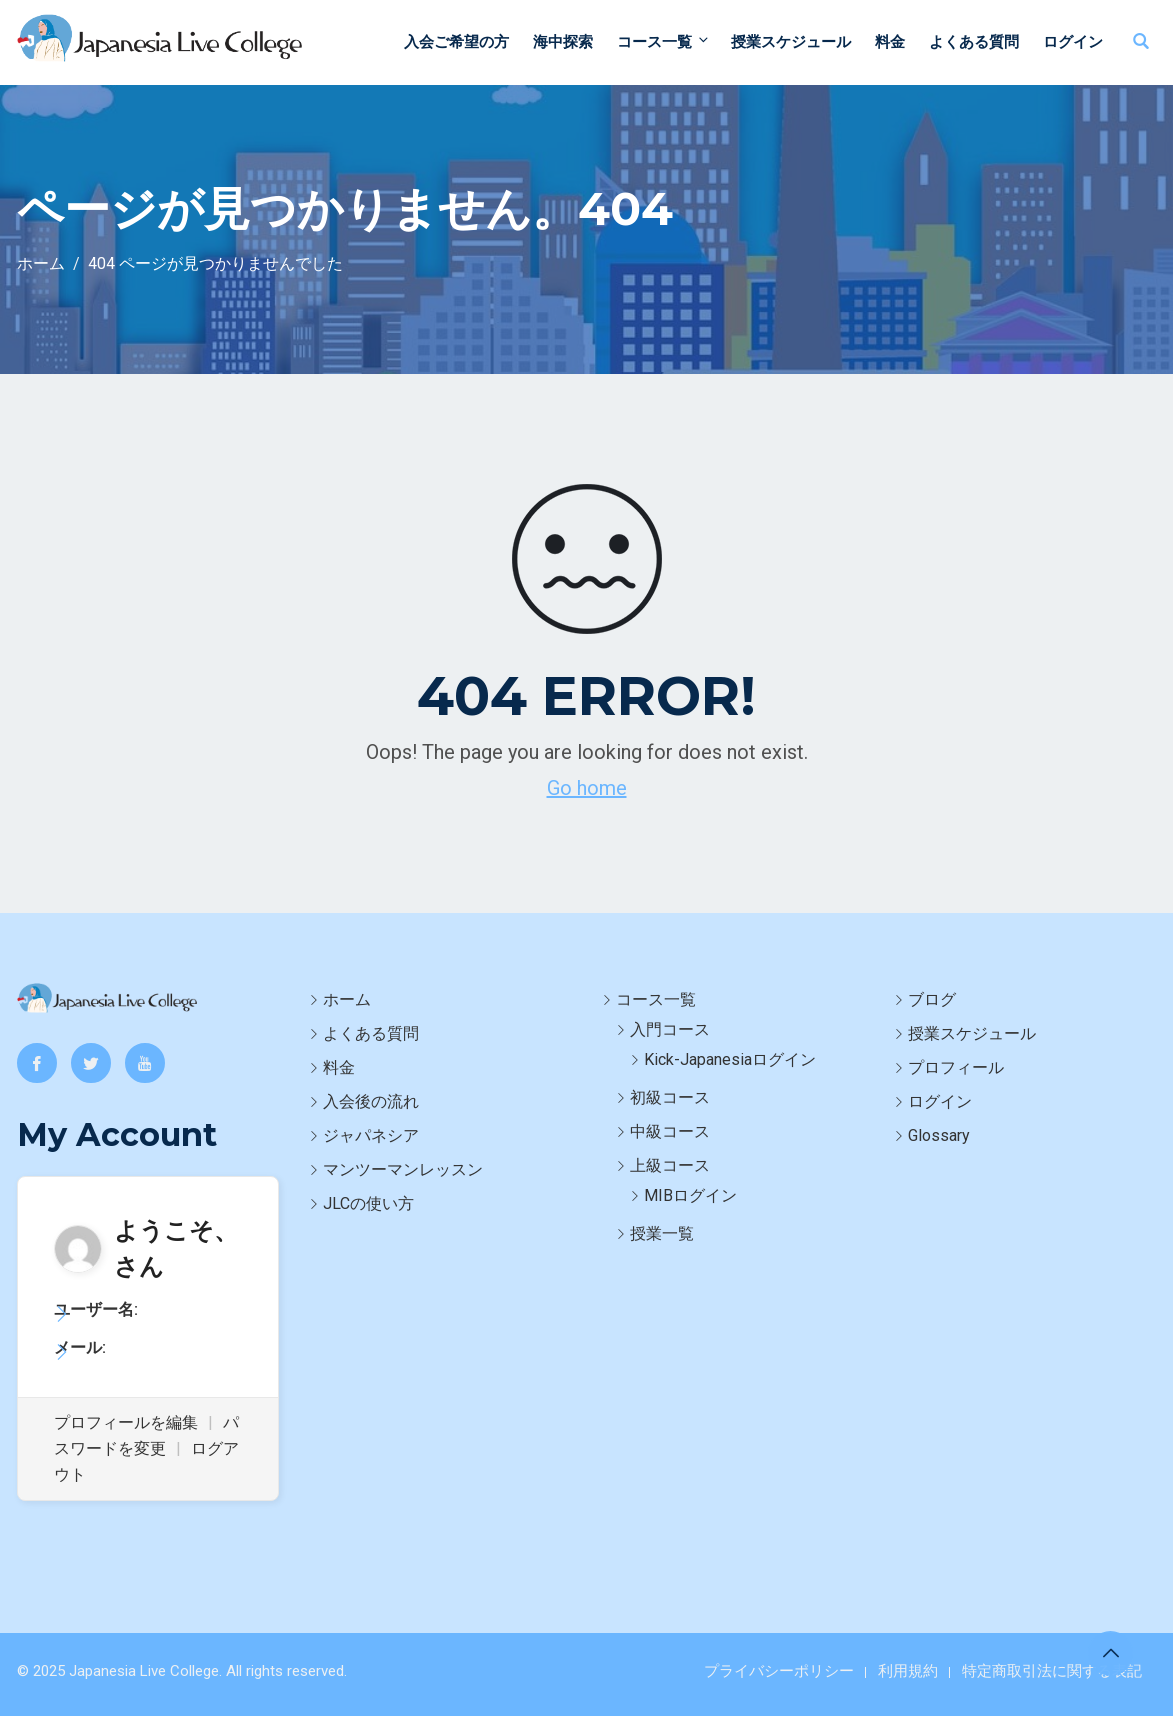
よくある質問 (974, 42)
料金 (890, 42)
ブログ (932, 999)
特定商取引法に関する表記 (1052, 1671)
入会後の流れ (371, 1101)
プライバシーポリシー (779, 1671)
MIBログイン (690, 1195)
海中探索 (563, 42)
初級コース (670, 1097)
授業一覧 (662, 1233)
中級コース (670, 1131)
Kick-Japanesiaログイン (730, 1059)
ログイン (1073, 42)
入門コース (670, 1029)
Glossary (939, 1135)
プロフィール (956, 1067)
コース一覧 (664, 41)
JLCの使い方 (368, 1203)
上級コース (670, 1165)
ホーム (347, 999)
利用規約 (908, 1671)
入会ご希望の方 (456, 42)
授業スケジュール (791, 42)
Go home (587, 788)
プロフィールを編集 (126, 1422)
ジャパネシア (371, 1135)
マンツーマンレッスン (403, 1169)
